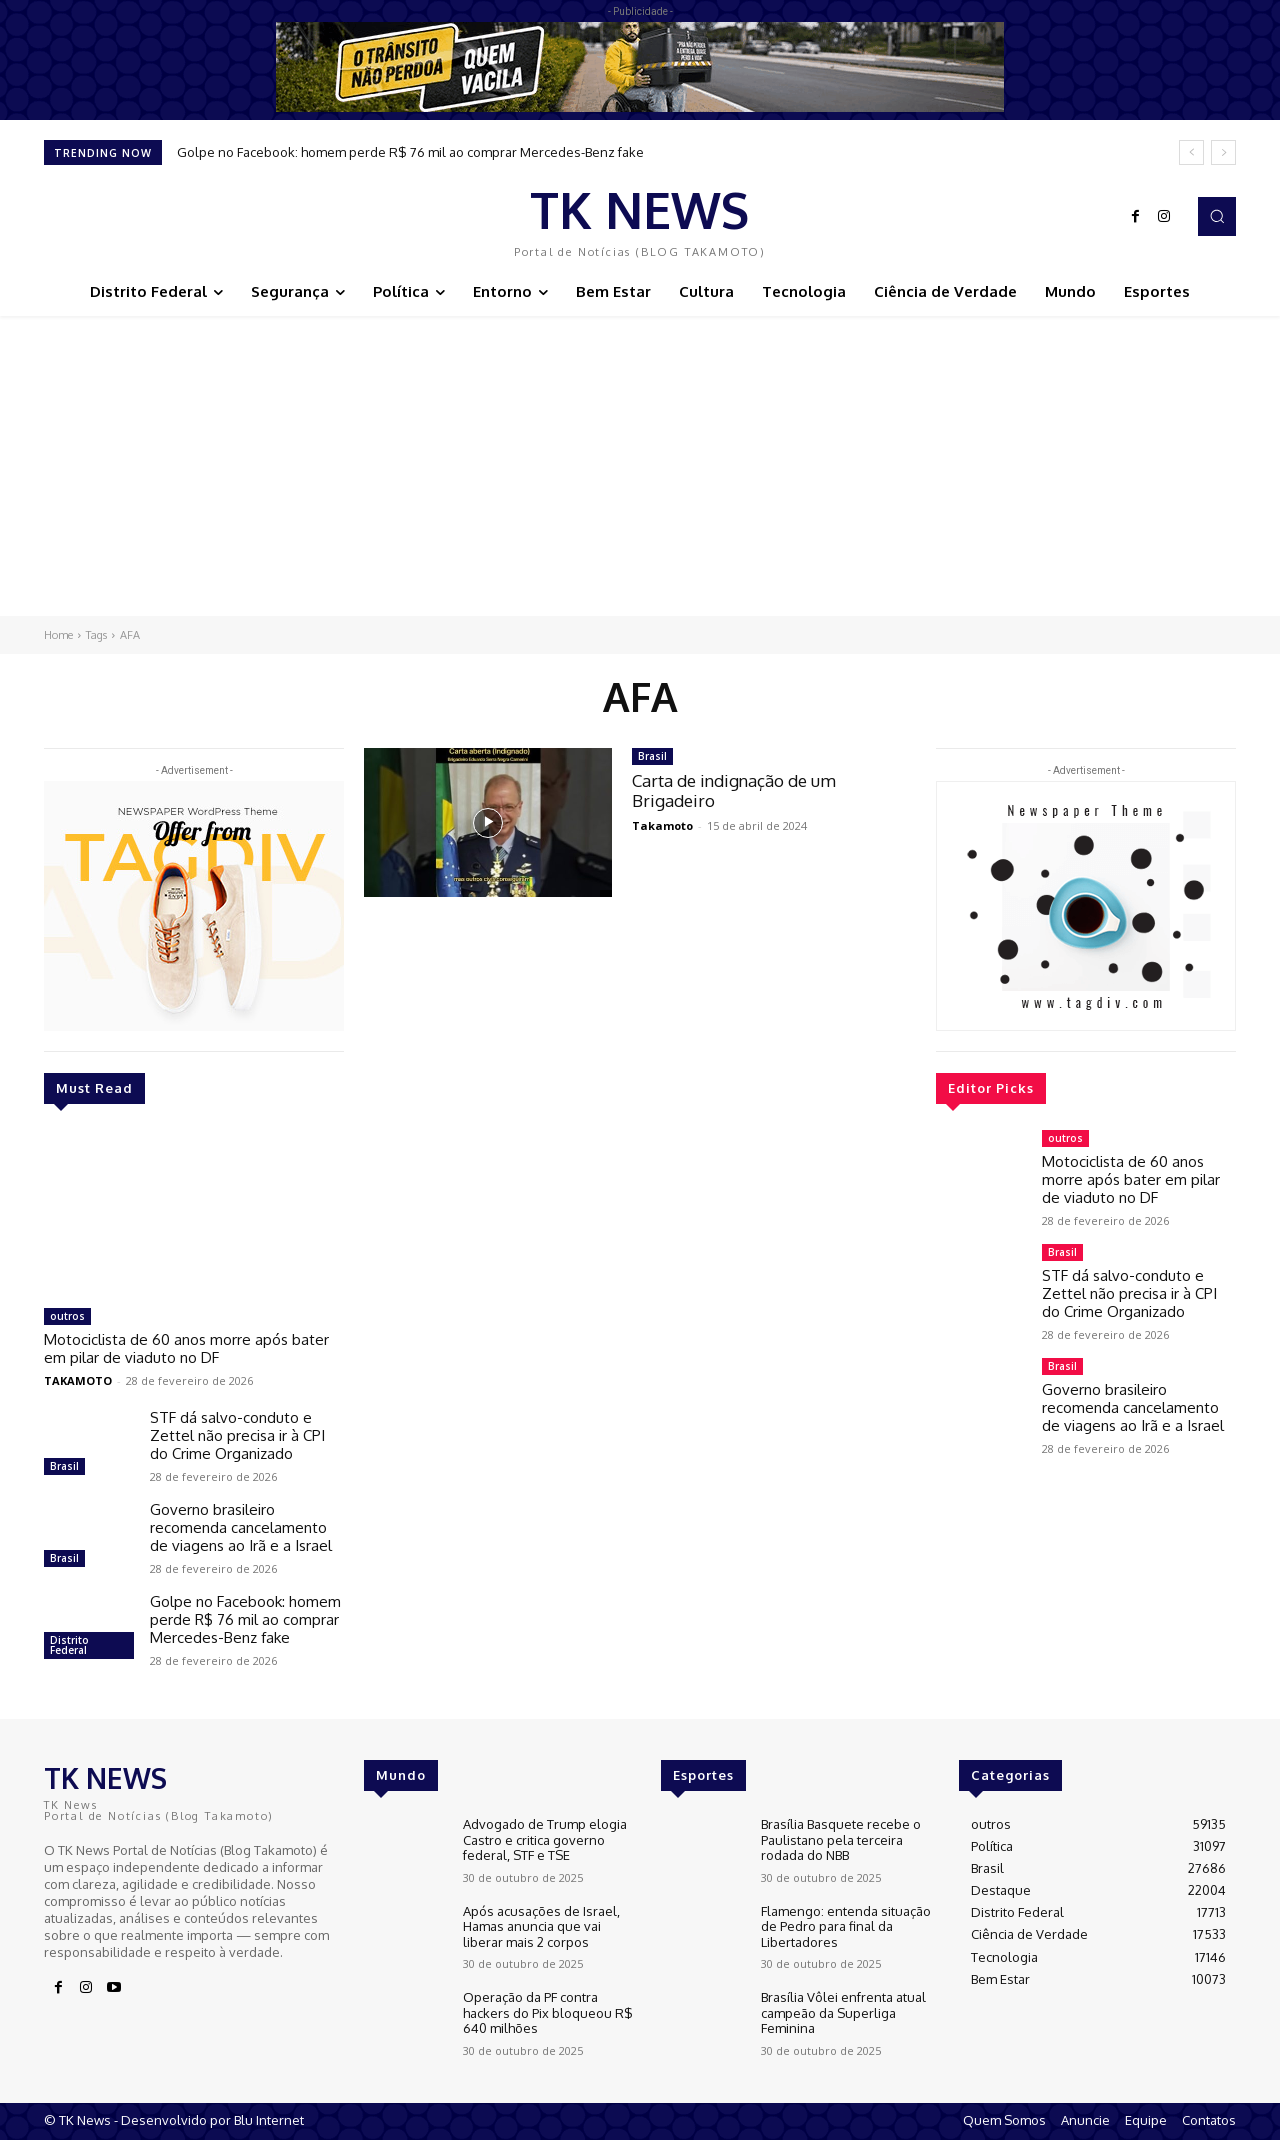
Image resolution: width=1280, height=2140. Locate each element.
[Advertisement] (640, 466)
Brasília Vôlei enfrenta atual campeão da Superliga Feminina (843, 2012)
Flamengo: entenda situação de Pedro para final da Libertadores (846, 1926)
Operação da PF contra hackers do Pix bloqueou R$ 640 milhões (548, 2012)
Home (58, 635)
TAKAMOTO (78, 1380)
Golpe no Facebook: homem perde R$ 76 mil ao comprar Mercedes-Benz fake (410, 152)
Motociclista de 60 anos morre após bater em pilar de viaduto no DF (186, 1348)
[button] (1217, 216)
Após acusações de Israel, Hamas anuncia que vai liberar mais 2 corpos (541, 1926)
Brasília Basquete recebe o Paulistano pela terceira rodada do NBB (841, 1839)
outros (67, 1316)
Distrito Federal (69, 1645)
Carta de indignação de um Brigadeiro (734, 790)
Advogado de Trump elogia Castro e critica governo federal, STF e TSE (545, 1839)
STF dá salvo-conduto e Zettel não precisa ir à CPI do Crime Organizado (237, 1435)
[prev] (1191, 152)
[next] (1223, 152)
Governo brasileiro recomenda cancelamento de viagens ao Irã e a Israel (241, 1527)
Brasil (64, 1466)
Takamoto (662, 825)
